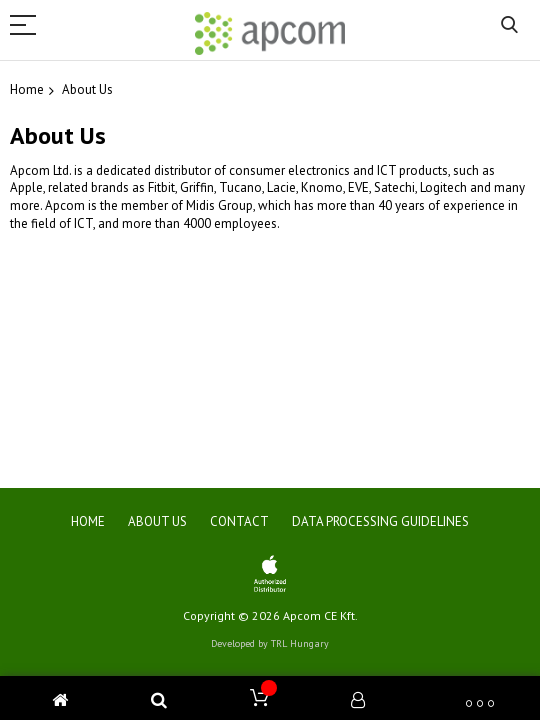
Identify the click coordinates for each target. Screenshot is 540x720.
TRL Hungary (300, 643)
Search (509, 25)
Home (27, 89)
